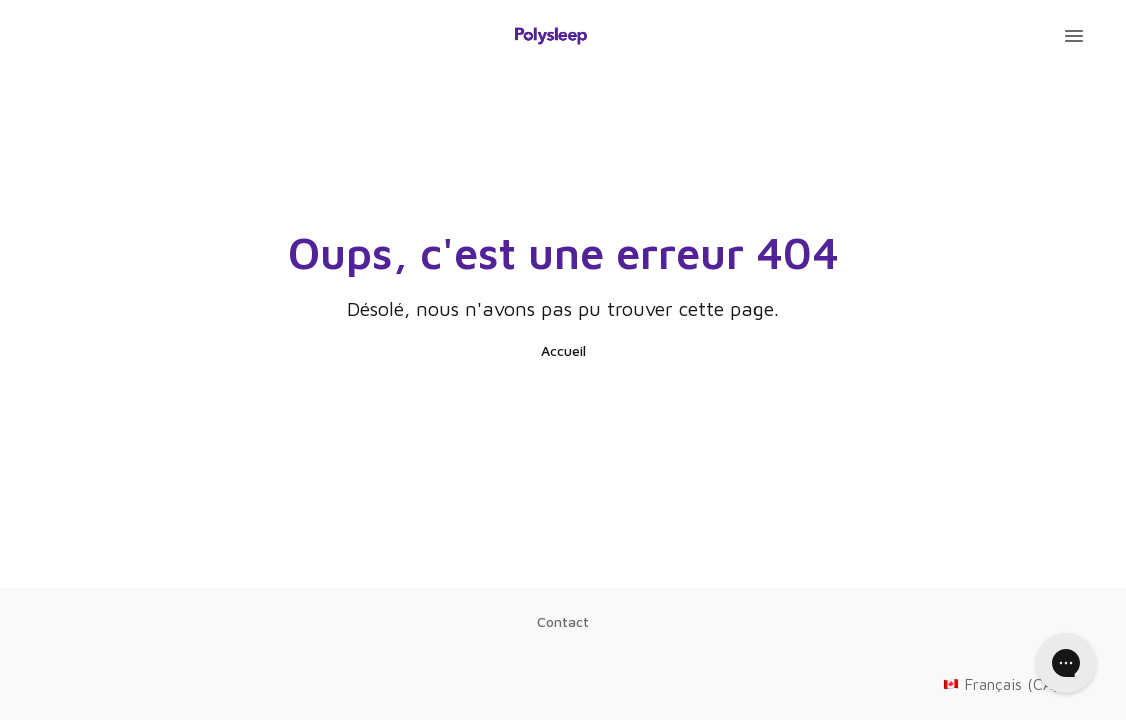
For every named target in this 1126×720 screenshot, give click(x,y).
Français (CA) (1014, 684)
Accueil (563, 350)
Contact (563, 621)
